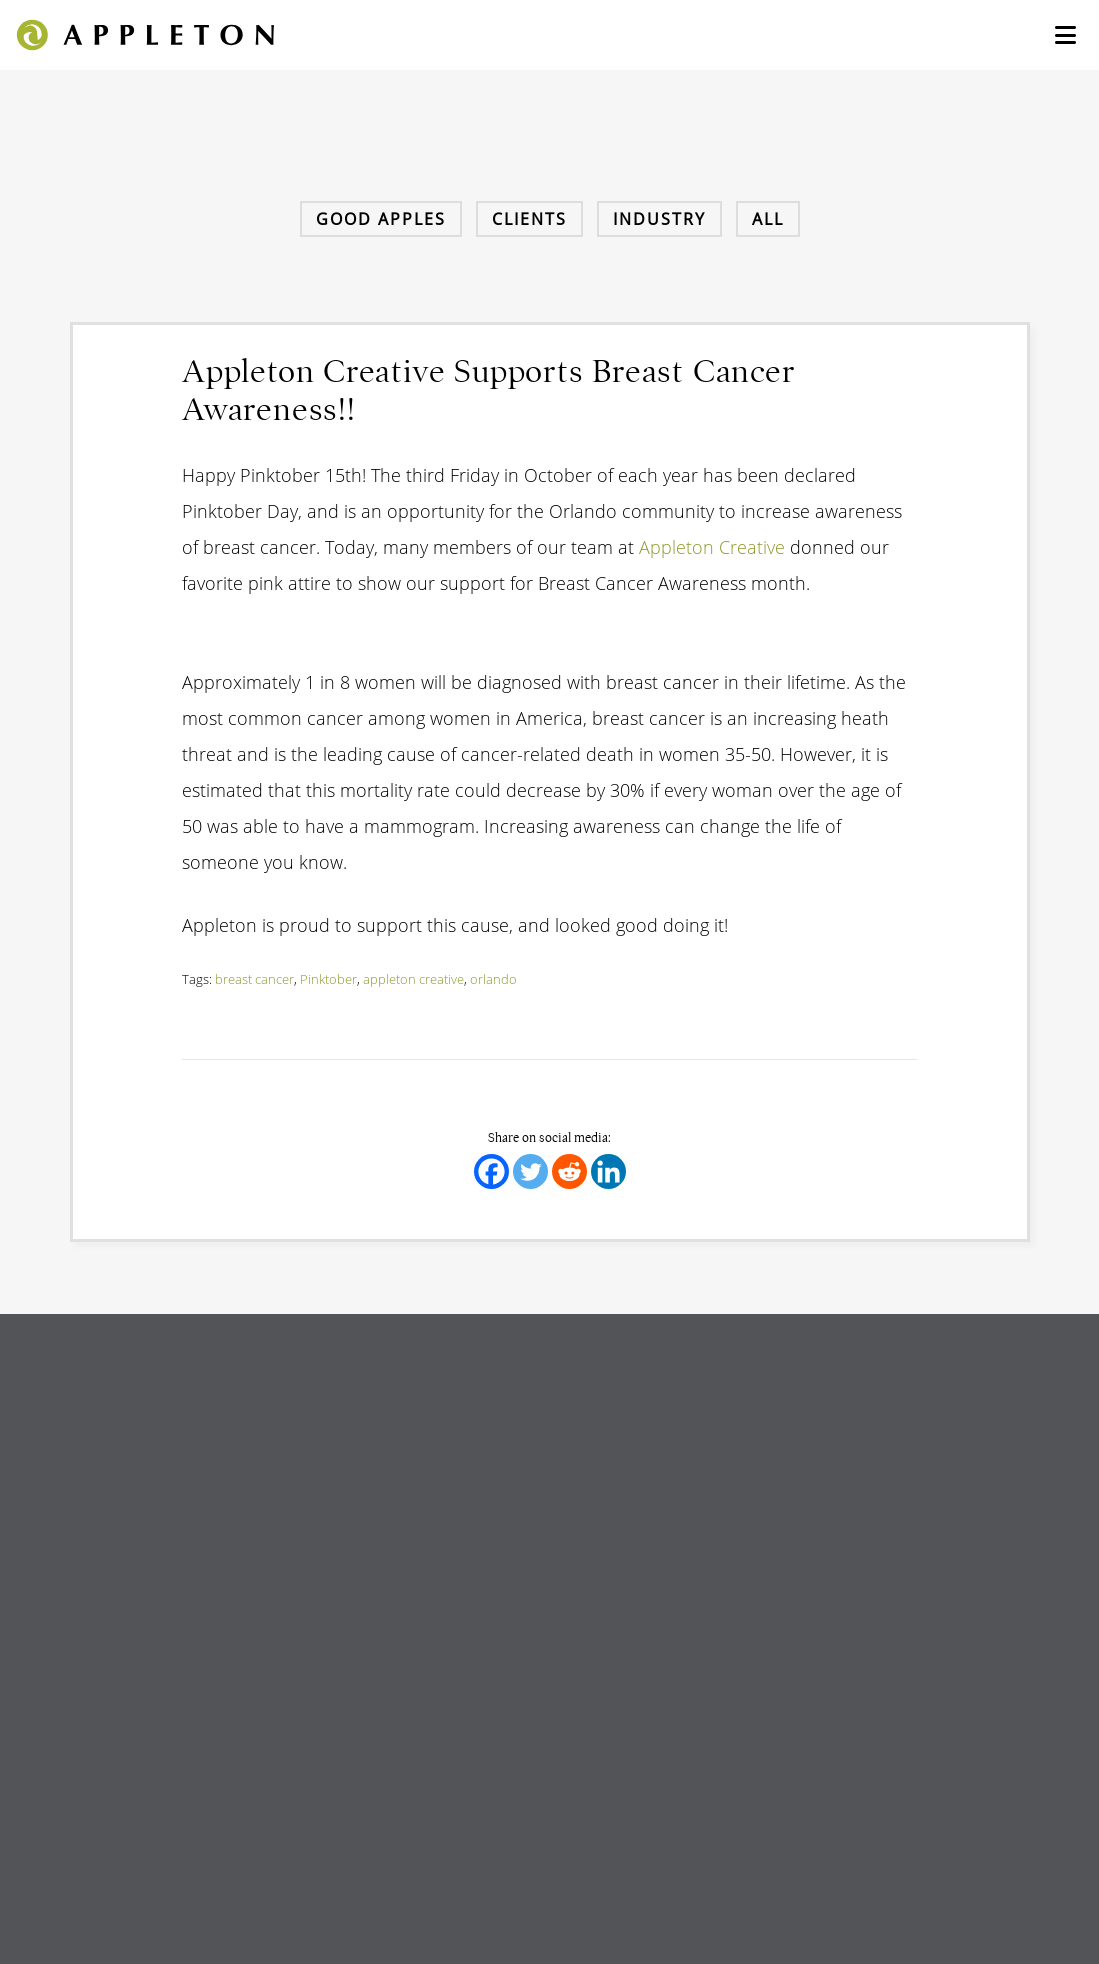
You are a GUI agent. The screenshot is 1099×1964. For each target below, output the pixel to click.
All (768, 219)
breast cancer (254, 979)
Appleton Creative (712, 547)
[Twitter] (530, 1171)
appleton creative (413, 979)
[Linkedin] (608, 1171)
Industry (659, 219)
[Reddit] (569, 1171)
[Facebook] (491, 1171)
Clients (529, 219)
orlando (493, 979)
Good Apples (381, 219)
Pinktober (328, 979)
